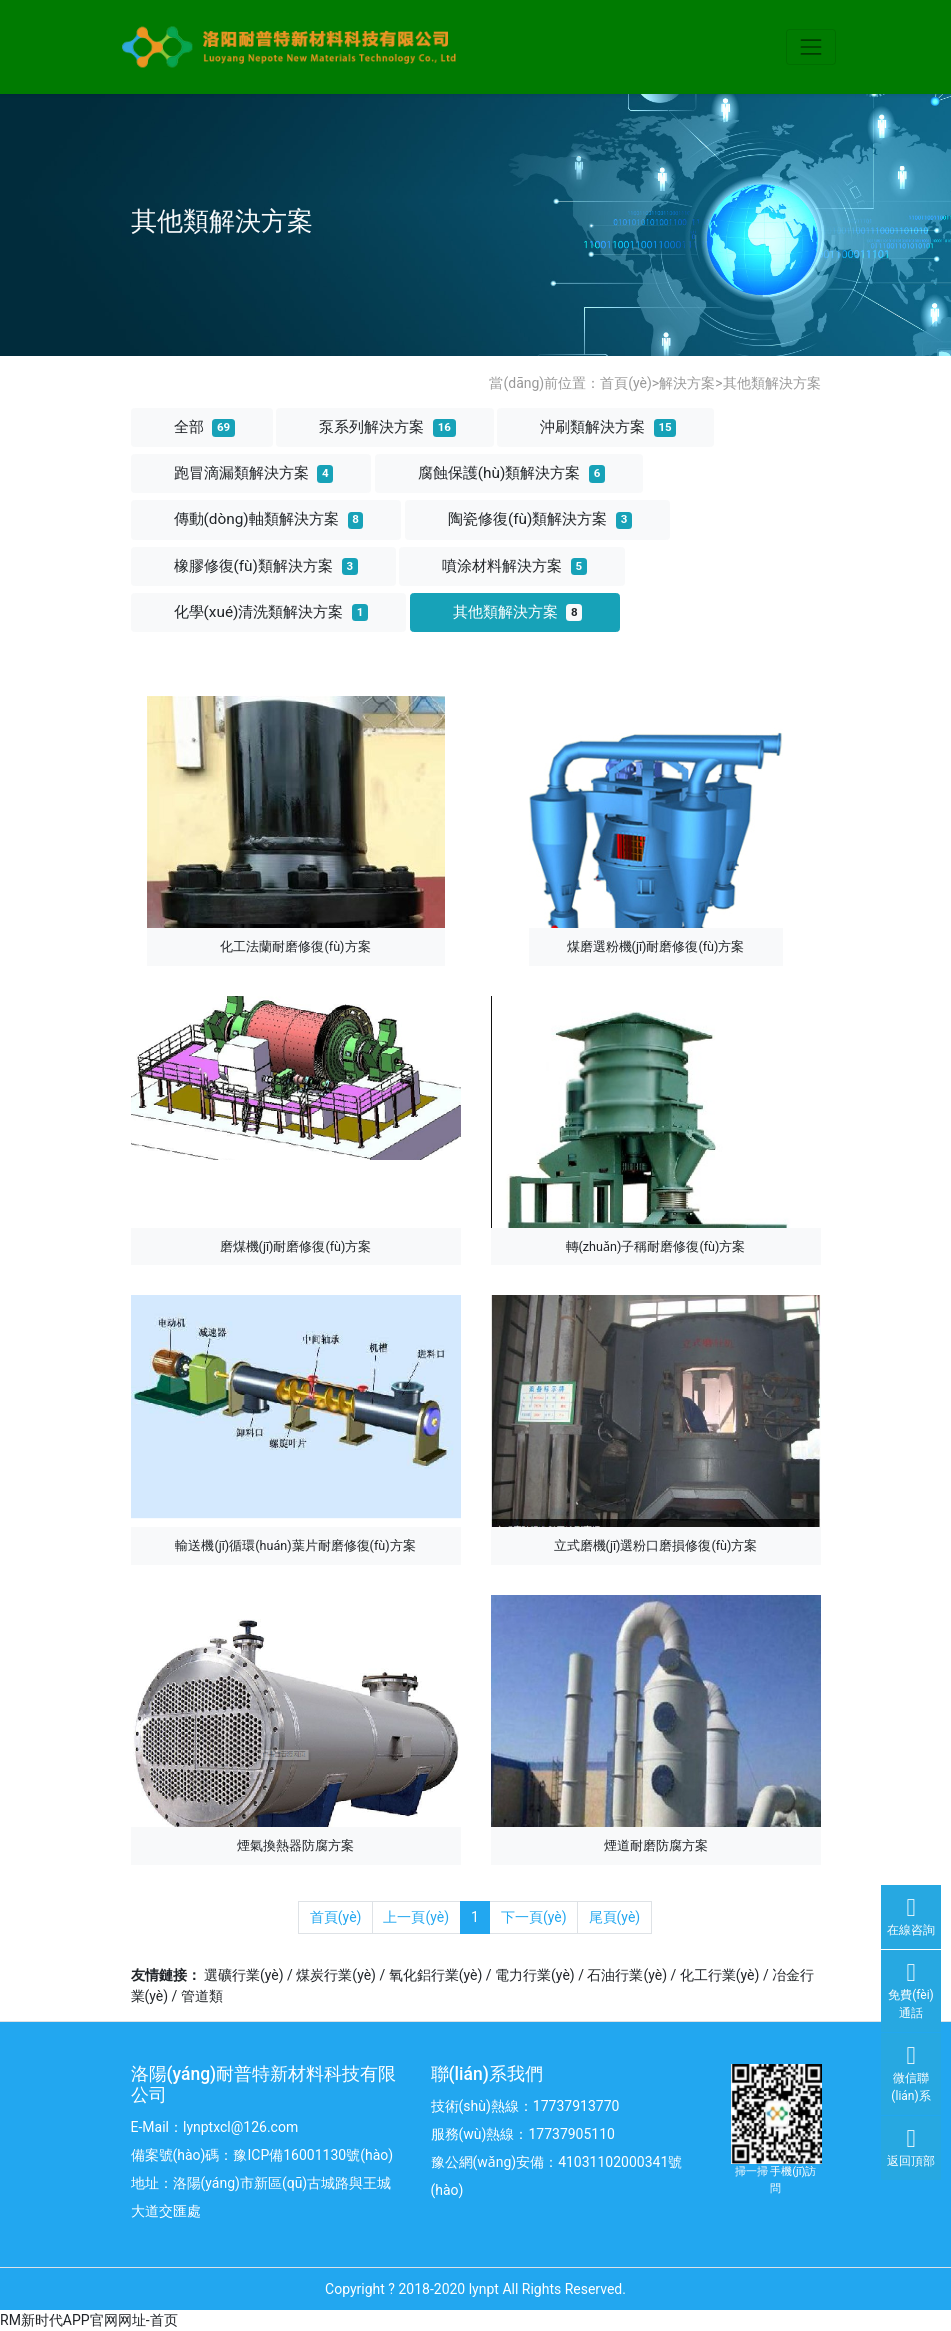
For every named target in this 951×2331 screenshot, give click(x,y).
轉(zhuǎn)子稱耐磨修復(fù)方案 (656, 1246)
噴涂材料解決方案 (514, 566)
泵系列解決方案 (387, 427)
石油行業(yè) (627, 1975)
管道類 (202, 1996)
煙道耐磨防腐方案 (656, 1845)
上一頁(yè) (416, 1917)
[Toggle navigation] (810, 46)
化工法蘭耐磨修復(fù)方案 (295, 946)
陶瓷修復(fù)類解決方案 (540, 519)
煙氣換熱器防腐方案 (295, 1845)
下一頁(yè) (534, 1917)
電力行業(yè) (535, 1975)
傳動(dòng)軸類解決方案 (269, 519)
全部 (204, 427)
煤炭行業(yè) (336, 1975)
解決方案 (687, 383)
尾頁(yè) (615, 1917)
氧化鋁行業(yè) (436, 1975)
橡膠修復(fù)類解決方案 (266, 566)
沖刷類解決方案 (608, 427)
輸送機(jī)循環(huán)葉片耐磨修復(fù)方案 (295, 1545)
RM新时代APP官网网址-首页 (89, 2320)
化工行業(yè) (720, 1975)
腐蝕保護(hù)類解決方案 (511, 473)
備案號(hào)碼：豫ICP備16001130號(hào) (262, 2155)
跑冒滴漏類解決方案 (254, 473)
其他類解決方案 (772, 383)
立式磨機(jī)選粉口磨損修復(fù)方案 (656, 1545)
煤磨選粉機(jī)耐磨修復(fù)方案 (656, 946)
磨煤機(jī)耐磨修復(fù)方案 (296, 1246)
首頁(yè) (626, 383)
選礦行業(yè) (244, 1975)
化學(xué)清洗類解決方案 (271, 612)
